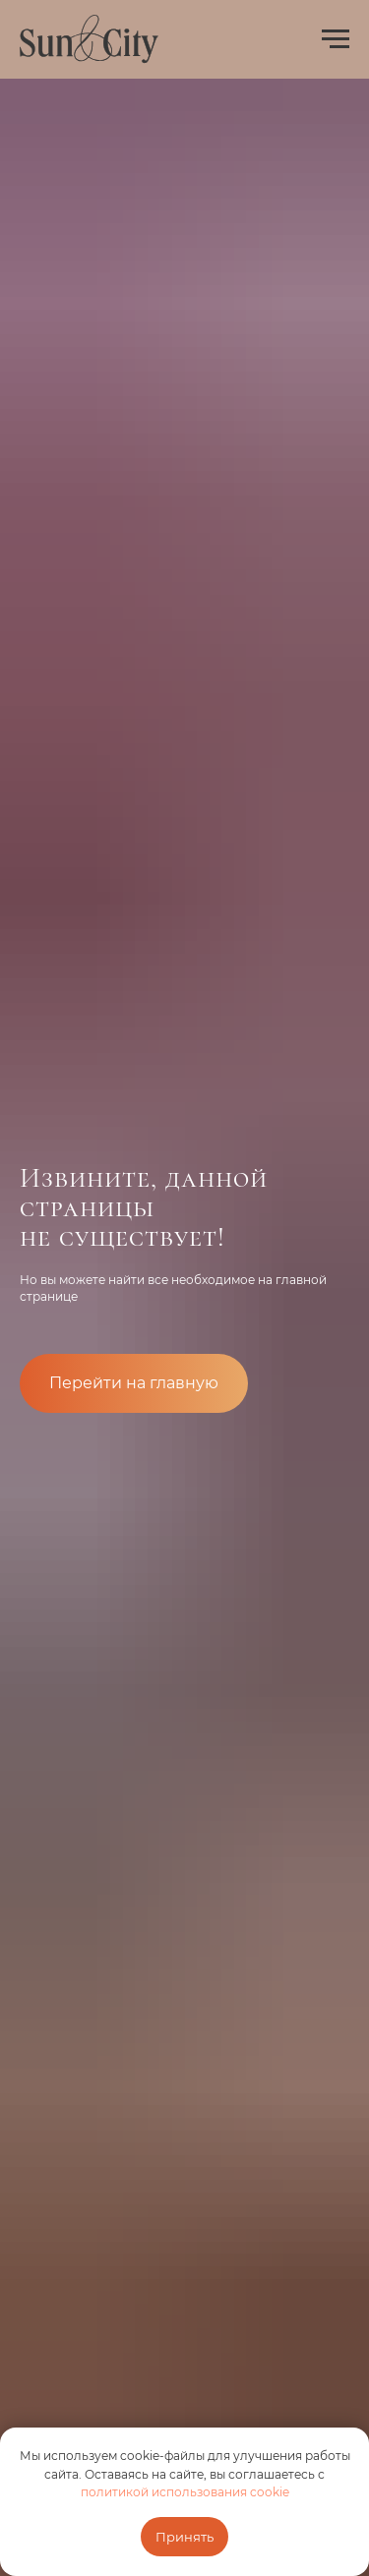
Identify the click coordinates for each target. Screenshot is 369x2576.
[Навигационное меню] (335, 39)
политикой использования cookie (185, 2492)
